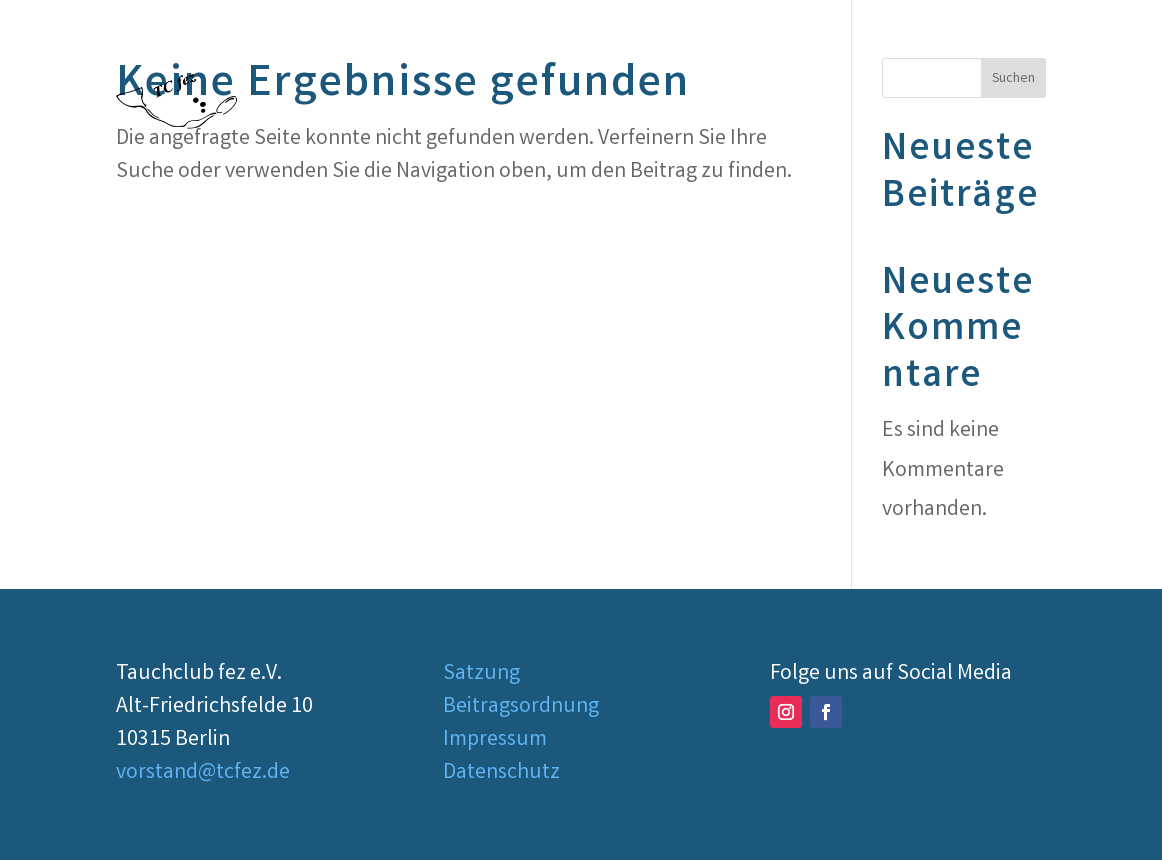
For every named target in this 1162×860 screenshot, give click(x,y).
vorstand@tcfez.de (203, 773)
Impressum (495, 740)
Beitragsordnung (521, 707)
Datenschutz (501, 773)
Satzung (481, 674)
